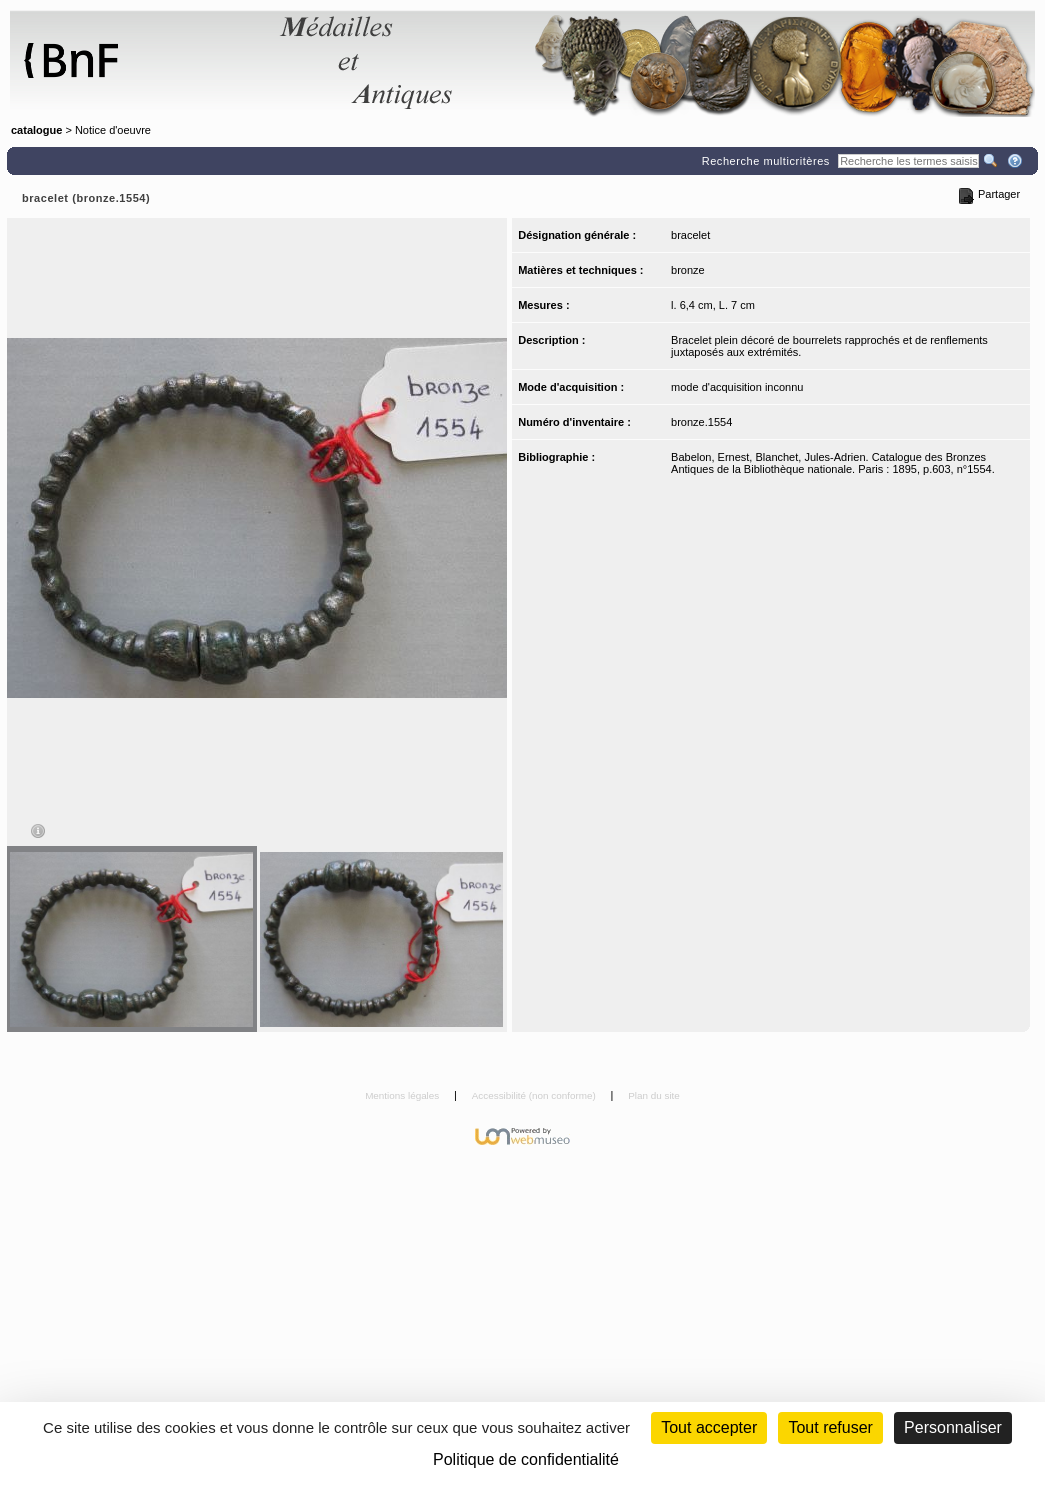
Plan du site (654, 1095)
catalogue (36, 130)
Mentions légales (403, 1095)
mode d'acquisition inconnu (737, 387)
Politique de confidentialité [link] (526, 1459)
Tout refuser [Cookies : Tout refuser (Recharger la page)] (830, 1427)
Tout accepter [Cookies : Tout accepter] (709, 1427)
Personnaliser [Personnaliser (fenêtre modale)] (953, 1427)
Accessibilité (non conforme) (535, 1095)
